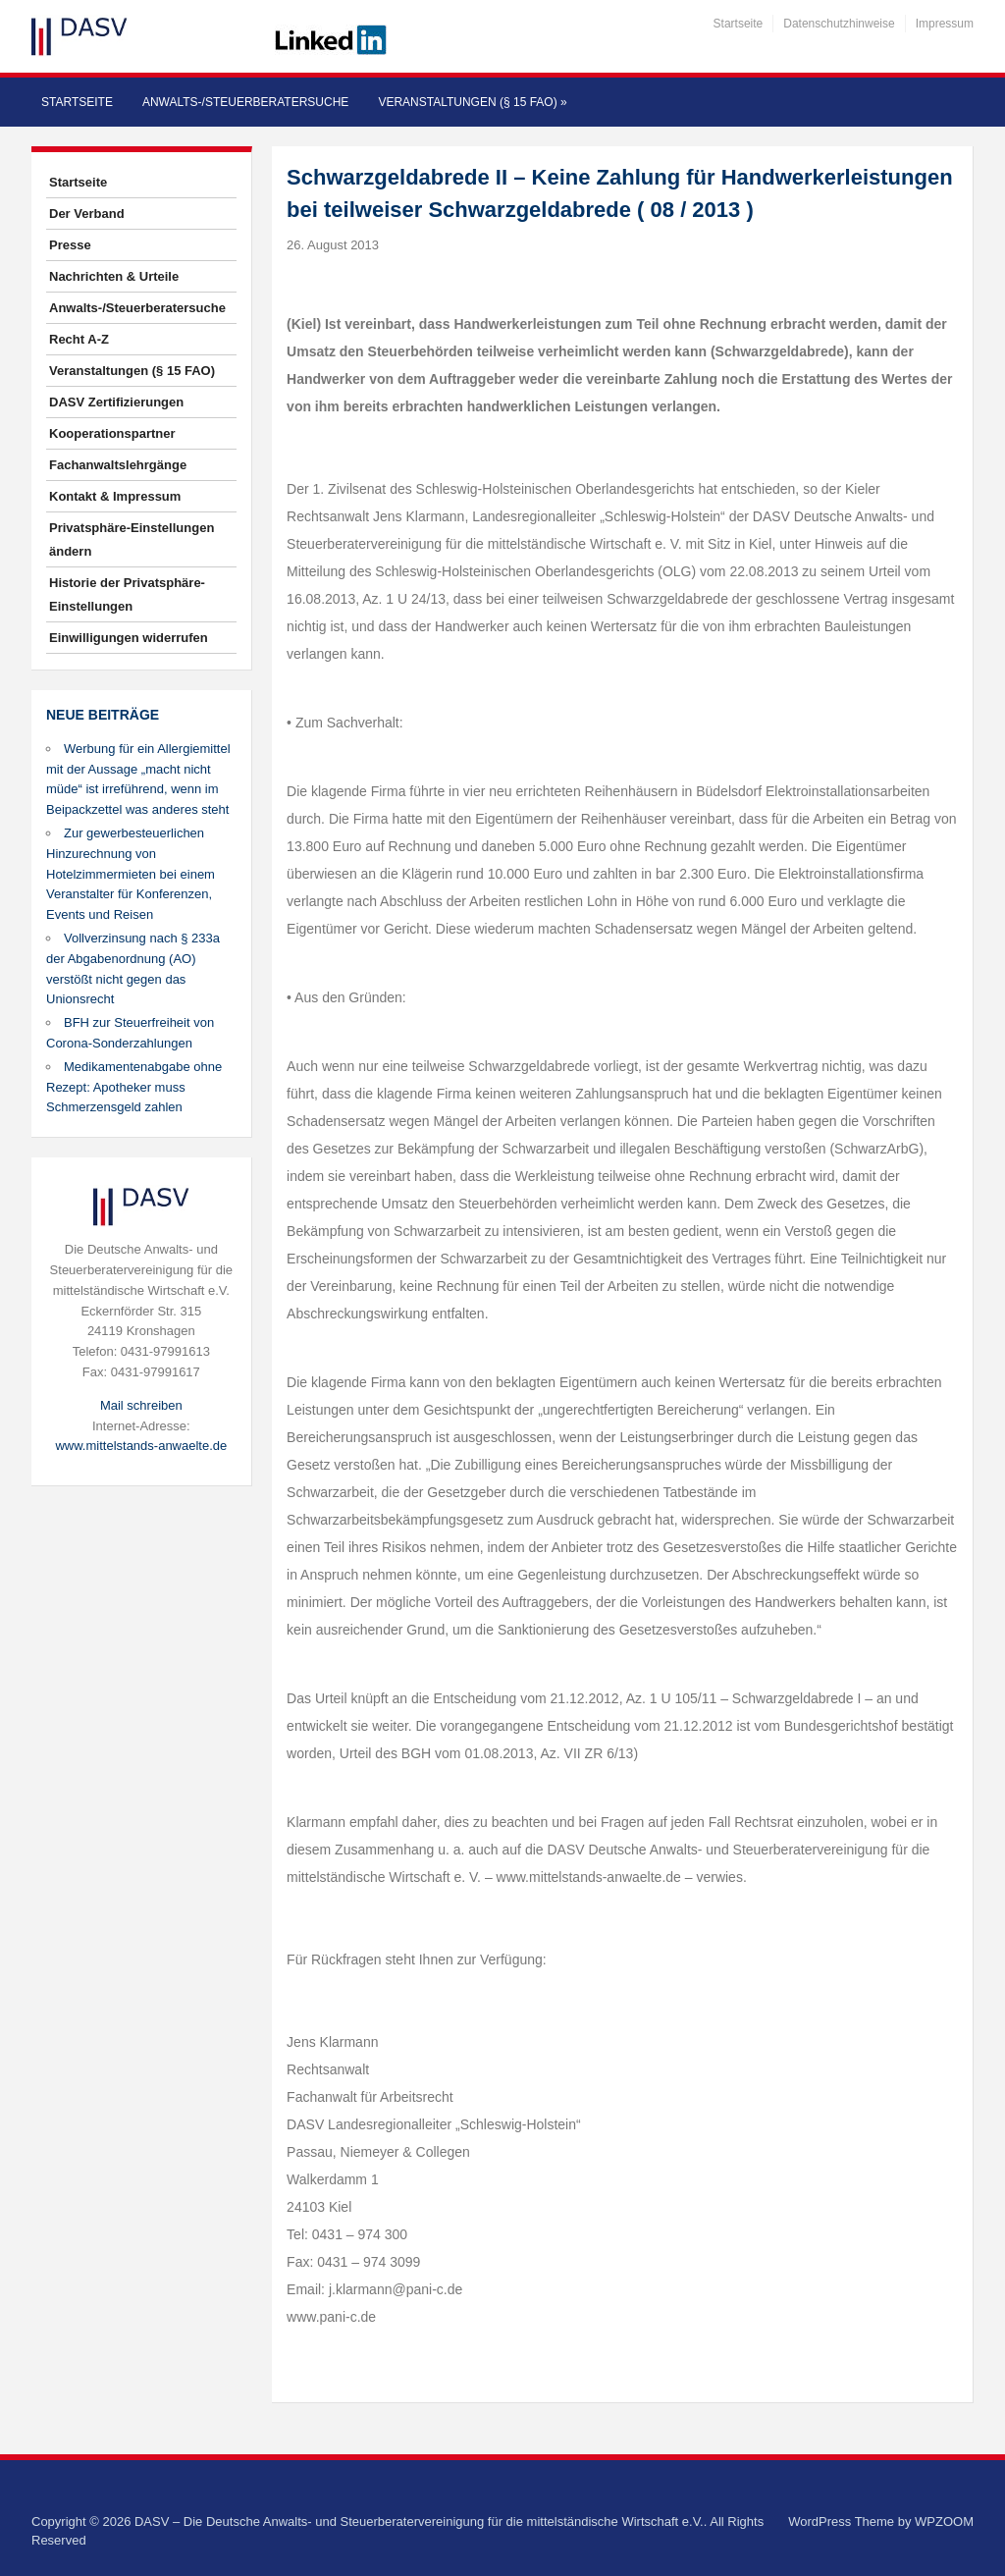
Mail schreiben (141, 1405)
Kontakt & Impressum (115, 496)
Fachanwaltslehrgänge (117, 464)
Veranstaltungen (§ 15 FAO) (472, 102)
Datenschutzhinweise (838, 23)
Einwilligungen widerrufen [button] (128, 637)
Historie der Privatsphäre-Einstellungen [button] (127, 594)
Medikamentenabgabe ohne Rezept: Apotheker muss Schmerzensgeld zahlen (134, 1087)
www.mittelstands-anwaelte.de (141, 1445)
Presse (70, 245)
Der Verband (87, 213)
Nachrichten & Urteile (114, 276)
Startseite (739, 23)
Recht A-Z (79, 339)
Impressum (945, 23)
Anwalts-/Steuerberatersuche (245, 102)
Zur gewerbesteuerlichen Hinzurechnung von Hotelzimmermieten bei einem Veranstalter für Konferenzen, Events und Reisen (130, 874)
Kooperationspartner (112, 433)
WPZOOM (944, 2521)
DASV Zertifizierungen (116, 402)
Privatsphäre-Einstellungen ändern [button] (131, 539)
